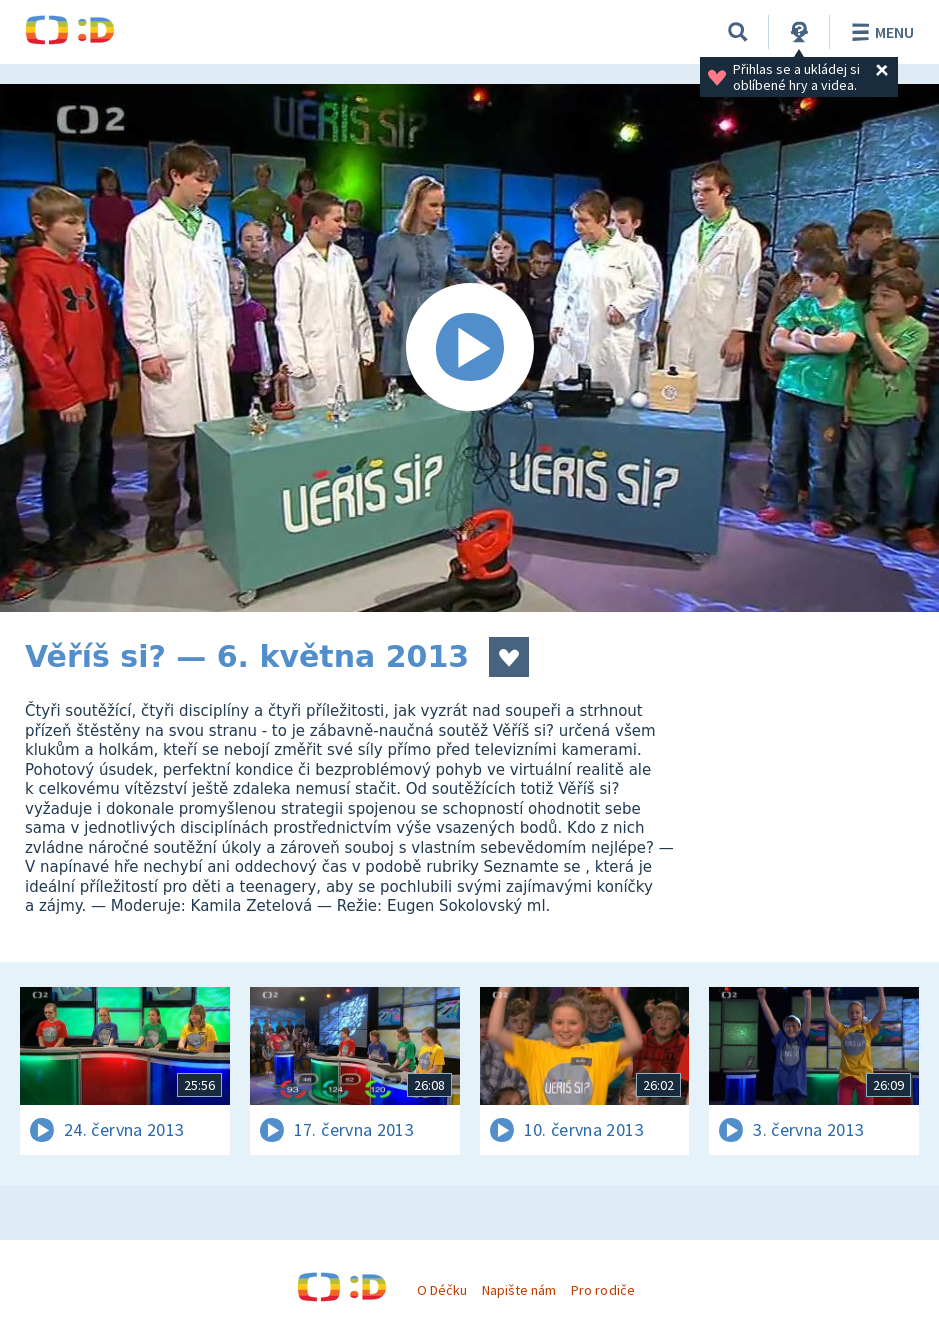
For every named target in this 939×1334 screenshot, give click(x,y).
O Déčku (442, 1290)
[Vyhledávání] (738, 32)
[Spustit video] (469, 348)
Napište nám (519, 1290)
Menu (879, 32)
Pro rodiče (602, 1290)
